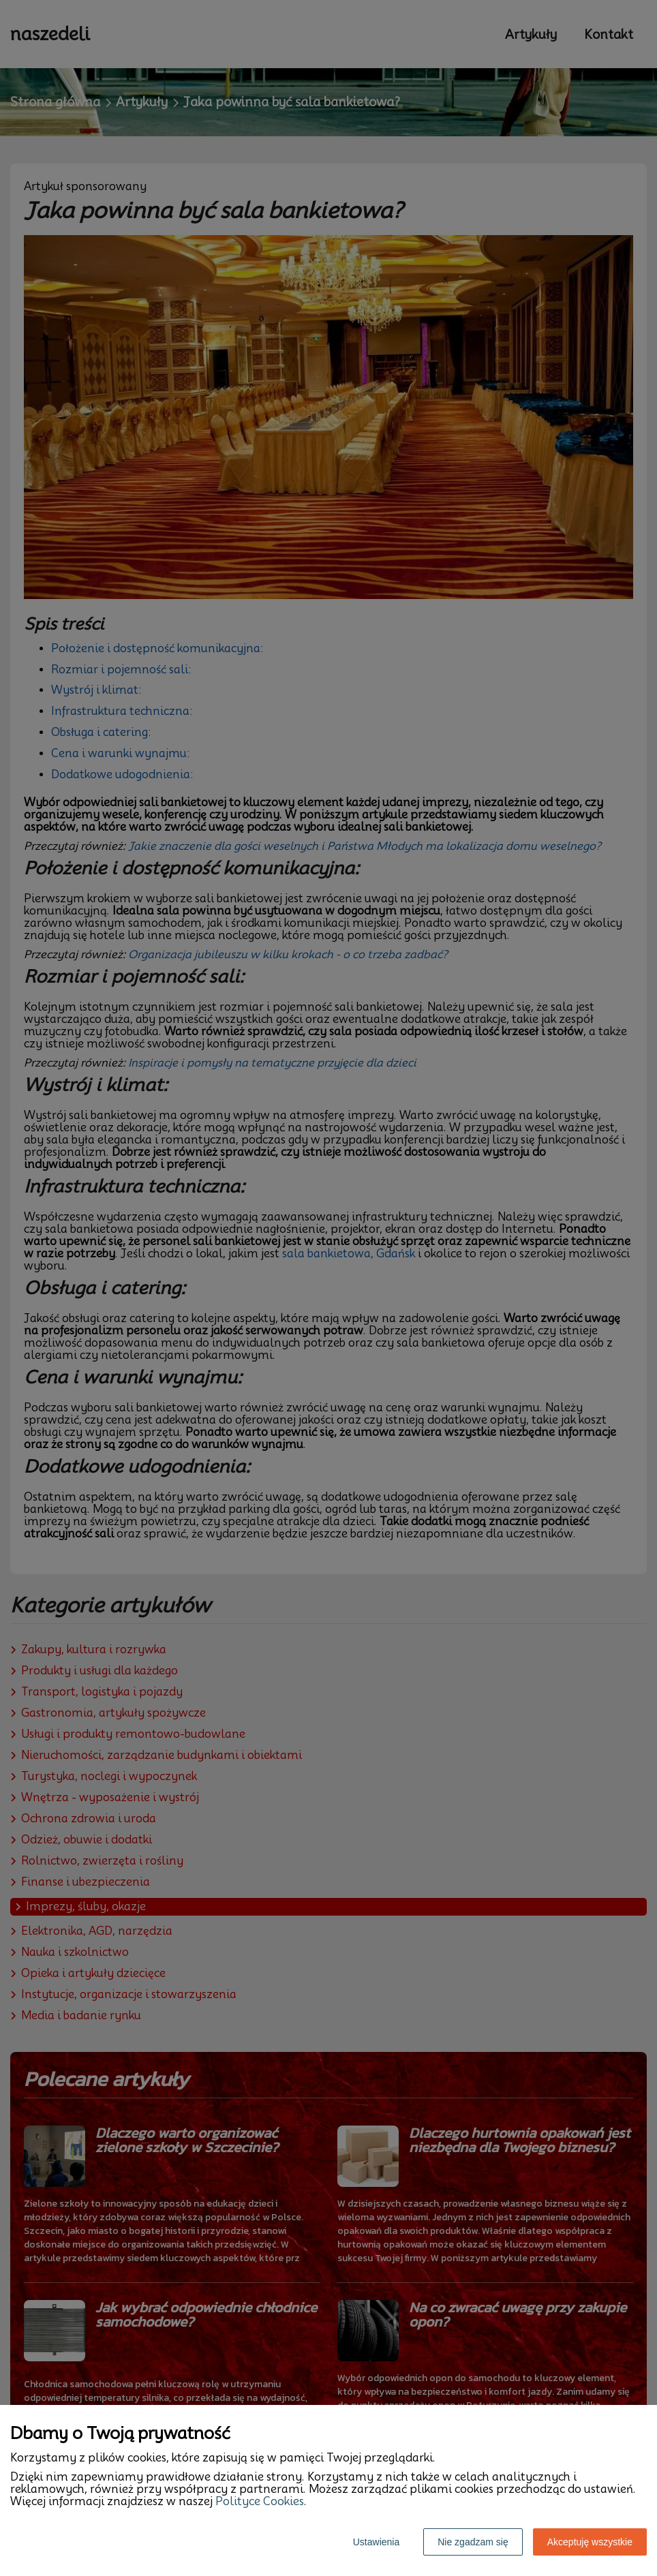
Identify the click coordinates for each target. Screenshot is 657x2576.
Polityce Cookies (259, 2501)
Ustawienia (376, 2541)
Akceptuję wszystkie (589, 2541)
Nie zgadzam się (473, 2541)
